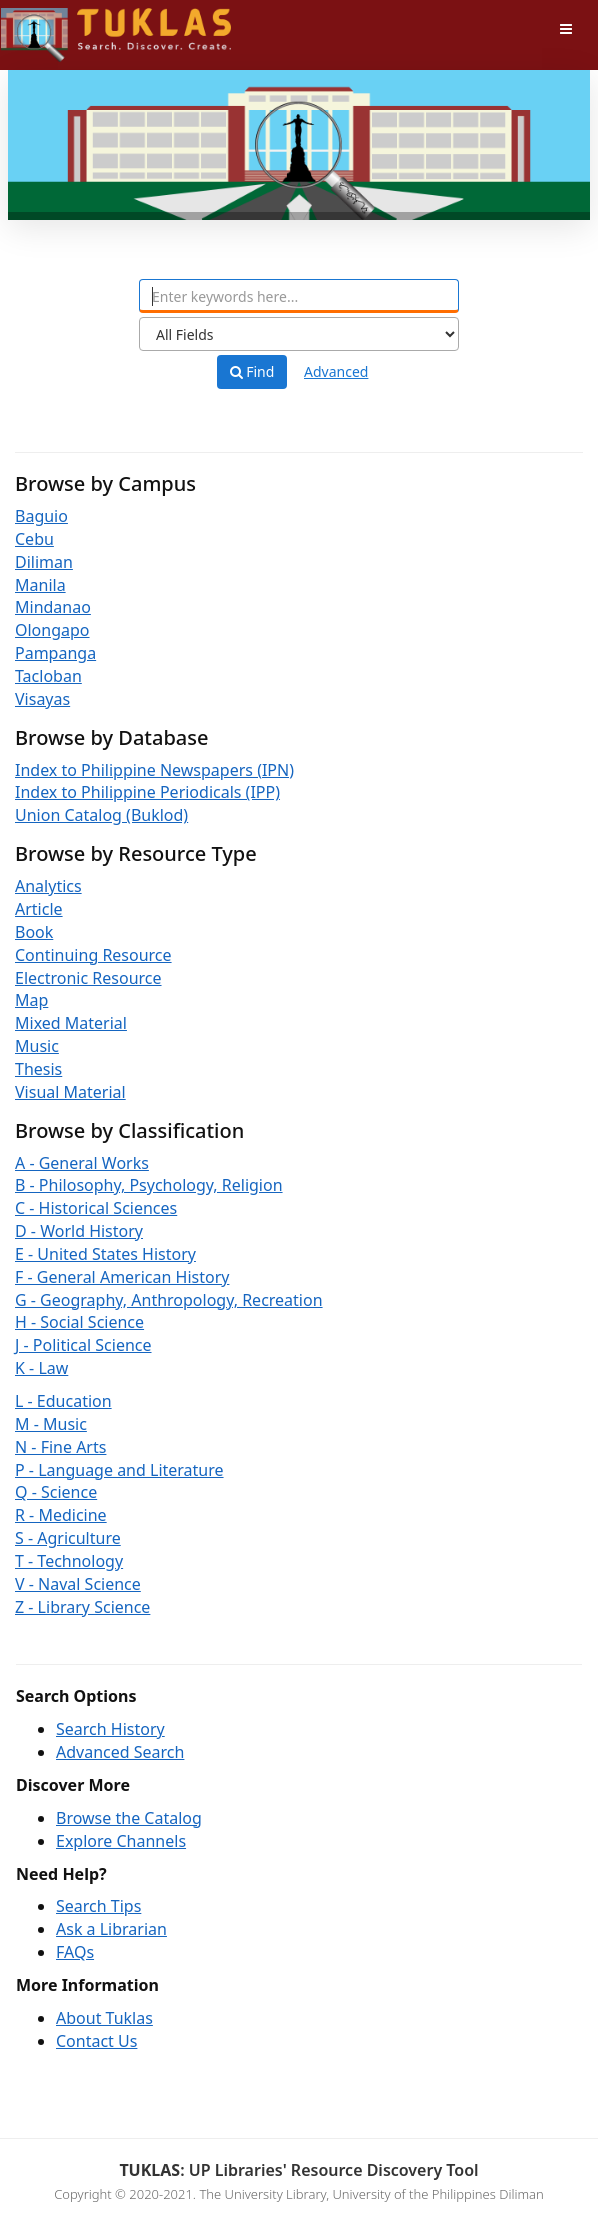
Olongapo (52, 630)
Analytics (48, 886)
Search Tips (98, 1906)
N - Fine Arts (60, 1447)
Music (37, 1046)
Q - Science (56, 1492)
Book (34, 932)
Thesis (38, 1069)
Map (31, 1000)
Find (252, 372)
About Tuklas (104, 2018)
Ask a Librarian (111, 1929)
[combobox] (299, 296)
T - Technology (69, 1561)
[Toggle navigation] (566, 29)
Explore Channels (121, 1841)
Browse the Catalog (129, 1818)
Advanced (336, 371)
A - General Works (82, 1163)
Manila (40, 585)
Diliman (44, 562)
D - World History (79, 1231)
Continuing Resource (93, 955)
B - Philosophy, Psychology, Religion (149, 1185)
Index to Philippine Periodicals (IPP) (147, 792)
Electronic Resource (88, 978)
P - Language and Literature (119, 1470)
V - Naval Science (78, 1584)
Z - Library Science (82, 1607)
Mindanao (53, 607)
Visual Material (70, 1092)
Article (39, 909)
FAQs (75, 1952)
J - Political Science (83, 1345)
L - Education (63, 1401)
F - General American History (122, 1277)
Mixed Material (71, 1023)
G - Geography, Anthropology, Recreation (169, 1300)
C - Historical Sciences (96, 1208)
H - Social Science (79, 1322)
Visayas (42, 699)
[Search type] (299, 334)
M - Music (51, 1424)
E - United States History (105, 1254)
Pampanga (55, 653)
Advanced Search (120, 1752)
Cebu (34, 539)
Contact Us (96, 2041)
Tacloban (48, 676)
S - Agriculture (68, 1538)
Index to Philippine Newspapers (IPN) (154, 770)
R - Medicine (61, 1515)
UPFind (50, 25)
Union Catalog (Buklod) (101, 815)
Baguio (41, 516)
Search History (110, 1729)
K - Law (41, 1368)
